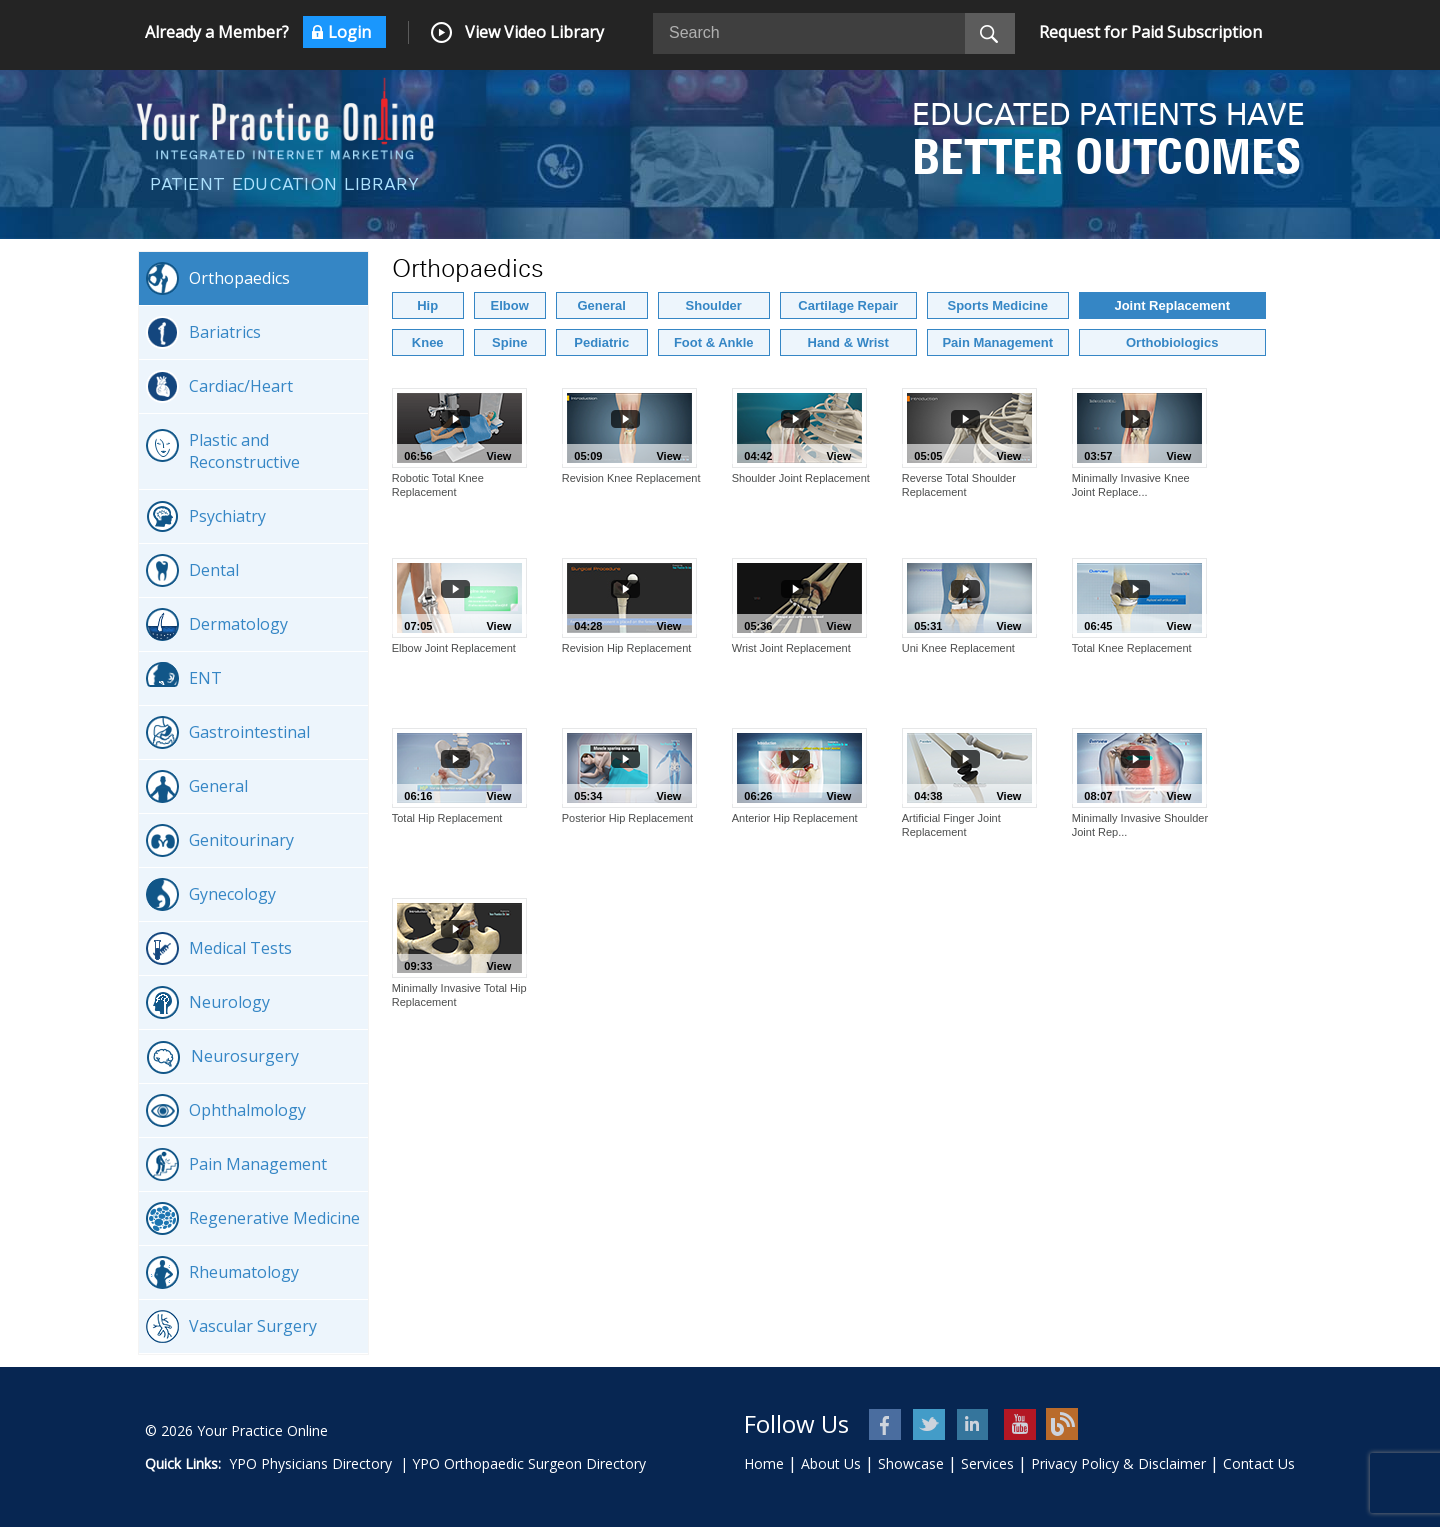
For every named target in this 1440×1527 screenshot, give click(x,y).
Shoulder (714, 305)
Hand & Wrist (848, 342)
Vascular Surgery (231, 1326)
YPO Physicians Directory (310, 1463)
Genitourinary (220, 840)
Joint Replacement (1172, 305)
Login (349, 32)
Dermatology (217, 624)
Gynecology (211, 894)
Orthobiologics (1172, 342)
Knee (428, 342)
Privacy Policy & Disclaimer (1118, 1463)
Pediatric (601, 342)
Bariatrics (203, 332)
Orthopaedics (218, 278)
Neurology (208, 1002)
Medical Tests (219, 948)
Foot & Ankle (714, 342)
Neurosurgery (222, 1057)
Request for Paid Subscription (1150, 32)
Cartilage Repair (848, 305)
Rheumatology (222, 1272)
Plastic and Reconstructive (223, 451)
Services (987, 1463)
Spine (509, 342)
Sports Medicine (998, 305)
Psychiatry (206, 516)
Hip (427, 305)
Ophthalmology (226, 1110)
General (197, 786)
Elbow (510, 305)
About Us (831, 1463)
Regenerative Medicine (253, 1218)
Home (764, 1463)
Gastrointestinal (228, 732)
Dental (192, 570)
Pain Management (236, 1164)
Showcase (911, 1463)
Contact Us (1259, 1463)
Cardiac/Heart (219, 386)
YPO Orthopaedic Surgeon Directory (529, 1463)
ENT (184, 678)
